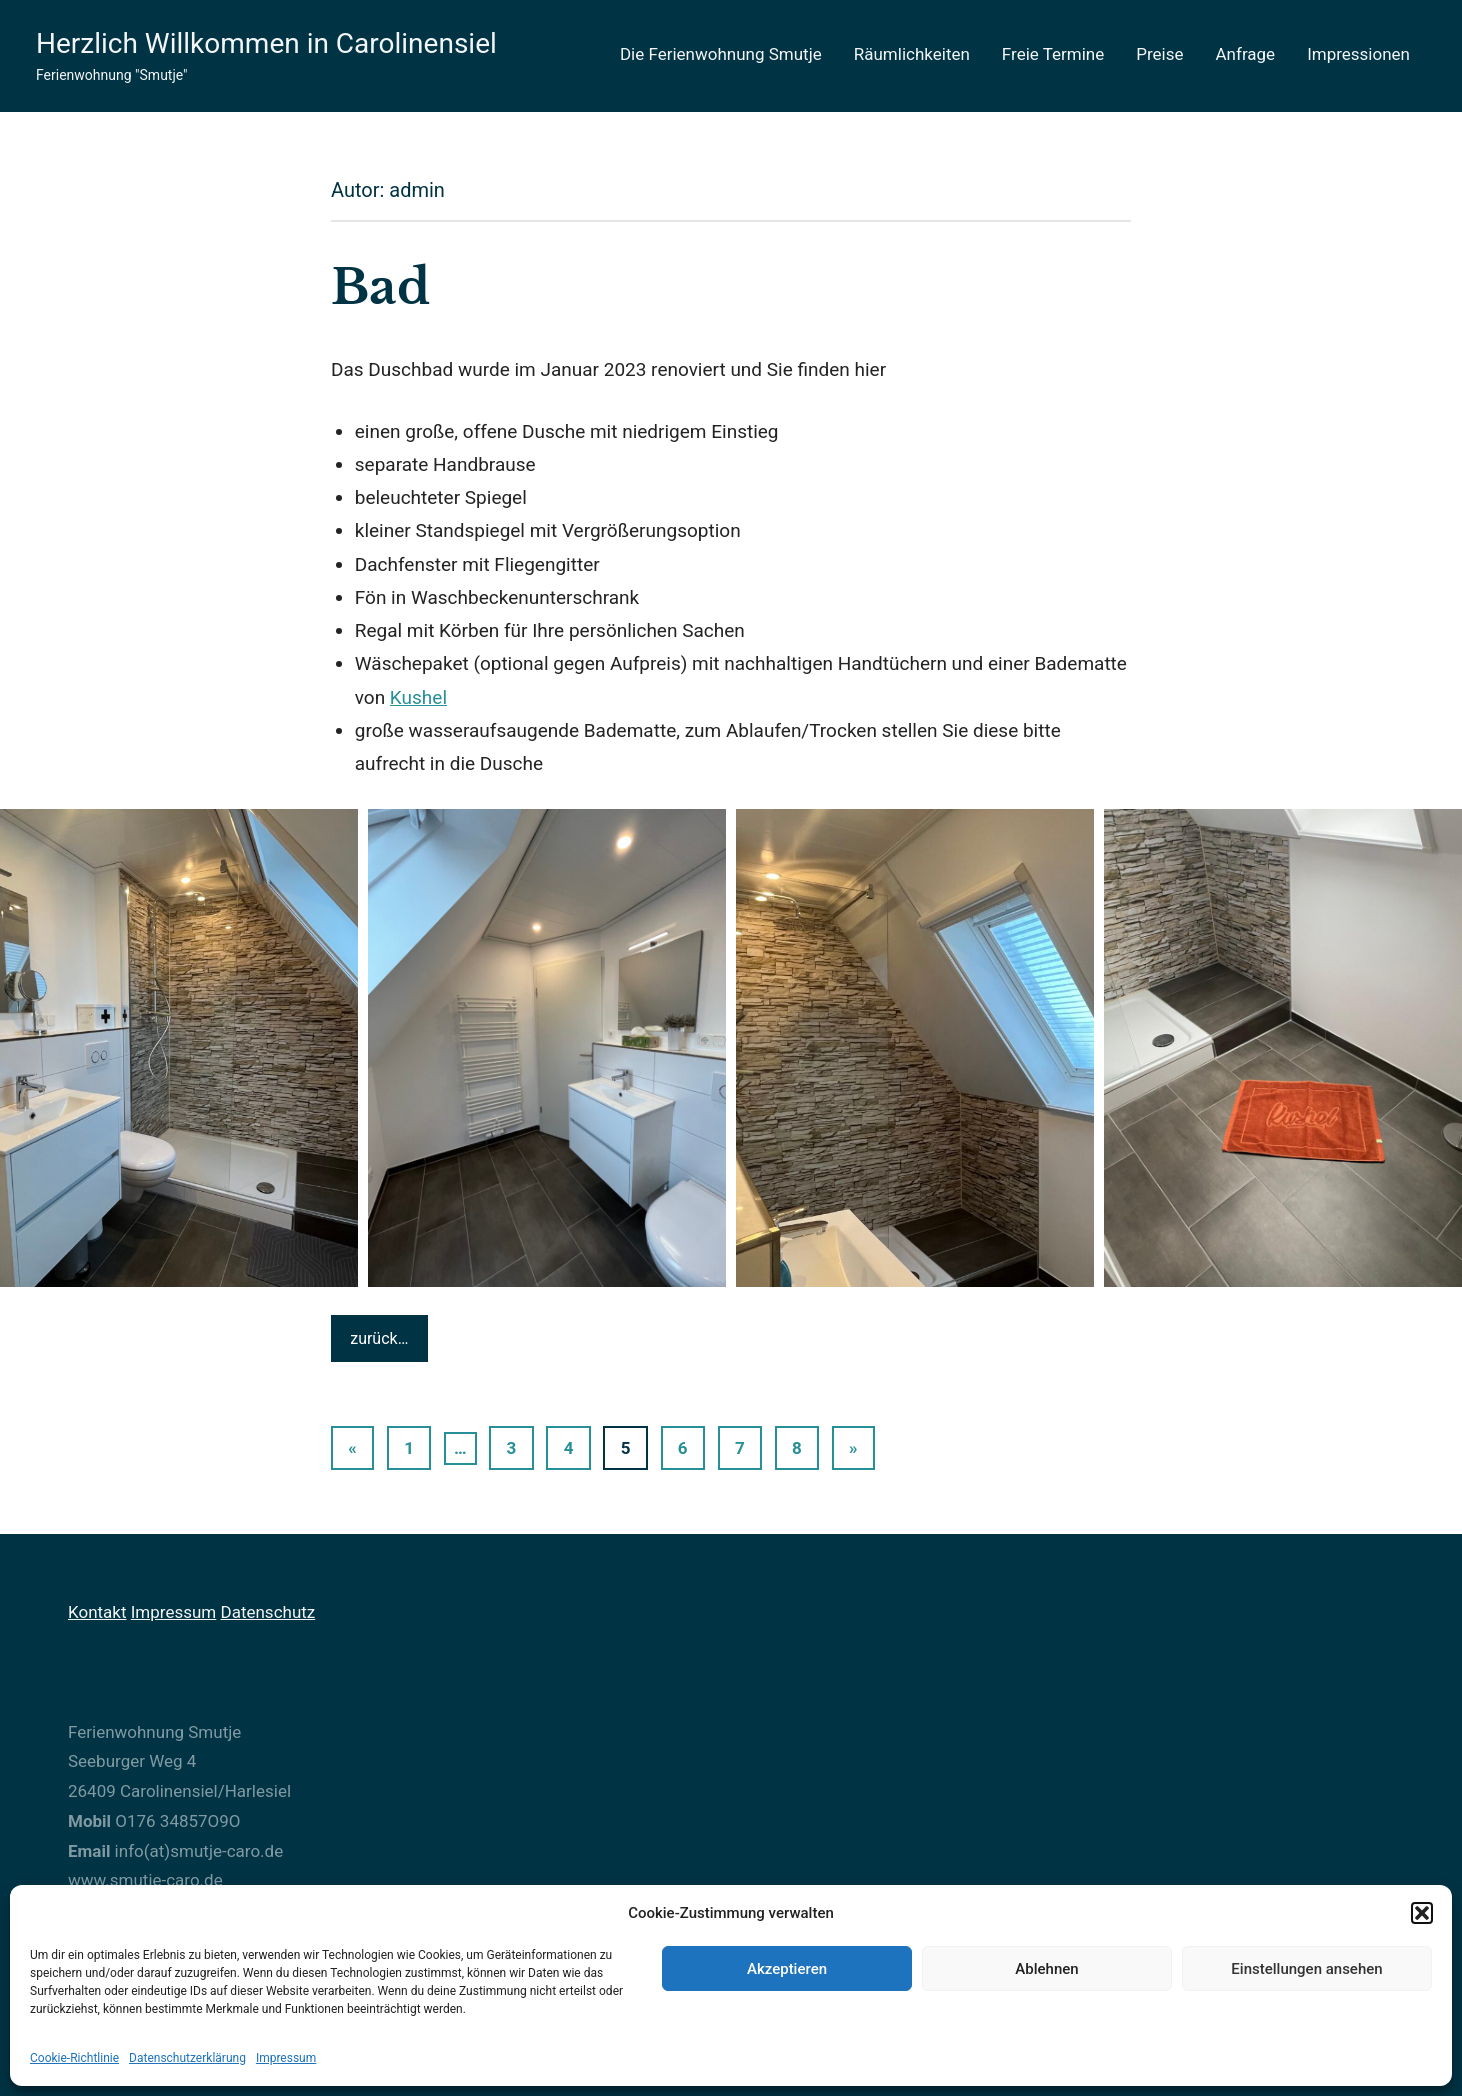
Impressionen (1358, 54)
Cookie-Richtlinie (74, 2058)
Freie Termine (1053, 54)
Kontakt (97, 1612)
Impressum (286, 2058)
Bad (380, 287)
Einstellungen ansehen (1306, 1969)
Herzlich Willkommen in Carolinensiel (266, 43)
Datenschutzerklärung (187, 2058)
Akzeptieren (787, 1969)
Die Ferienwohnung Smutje (721, 54)
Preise (1159, 54)
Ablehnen (1046, 1969)
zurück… (379, 1338)
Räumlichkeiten (912, 54)
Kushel (418, 697)
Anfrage (1246, 54)
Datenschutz (267, 1612)
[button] (1422, 1913)
